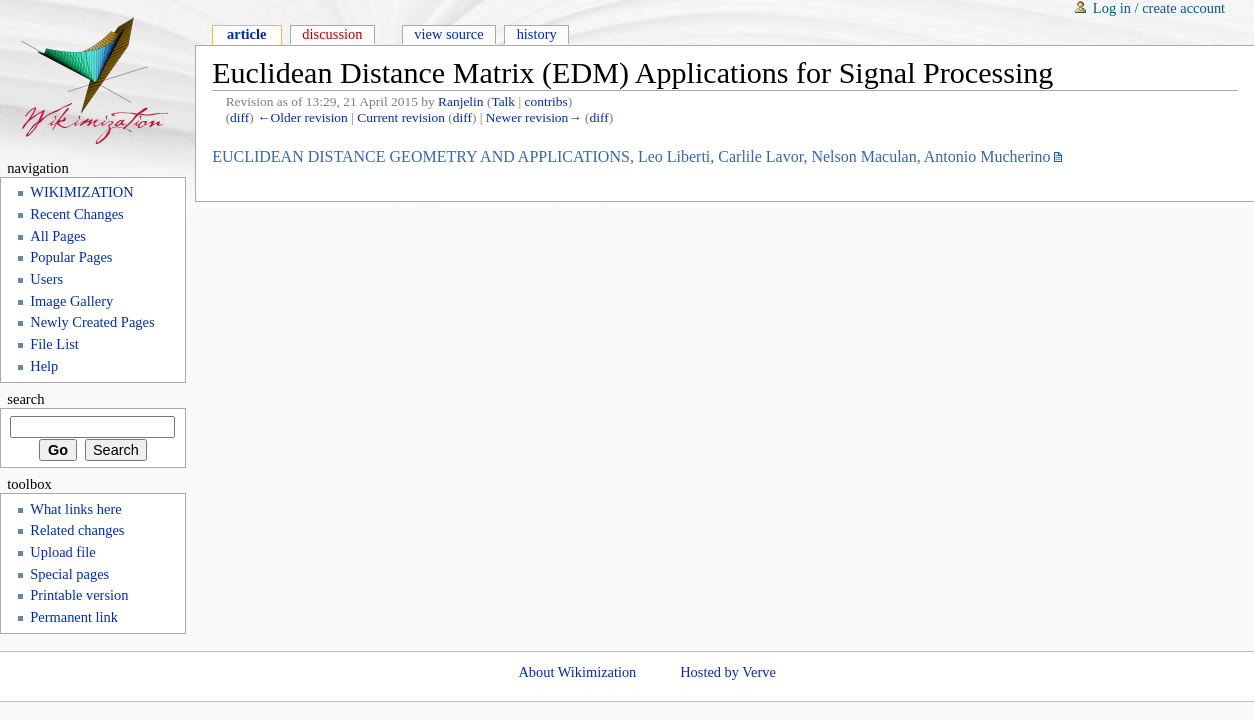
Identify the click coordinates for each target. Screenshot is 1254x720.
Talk (503, 101)
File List (54, 344)
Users (46, 279)
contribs (546, 101)
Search (25, 399)
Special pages (69, 574)
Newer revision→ (534, 117)
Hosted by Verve (728, 672)
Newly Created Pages (92, 322)
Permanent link (74, 617)
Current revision (401, 117)
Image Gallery (71, 301)
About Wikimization (577, 672)
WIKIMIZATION (81, 192)
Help (44, 366)
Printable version (79, 595)
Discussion (332, 34)
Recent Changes (76, 214)
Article (246, 34)
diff (239, 117)
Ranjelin (461, 101)
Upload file (62, 552)
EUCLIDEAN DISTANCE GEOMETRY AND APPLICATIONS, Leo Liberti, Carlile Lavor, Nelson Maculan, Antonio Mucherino (631, 156)
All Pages (58, 236)
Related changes (77, 530)
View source (448, 34)
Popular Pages (71, 257)
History (537, 34)
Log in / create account (1159, 8)
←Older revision (302, 117)
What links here (75, 509)
